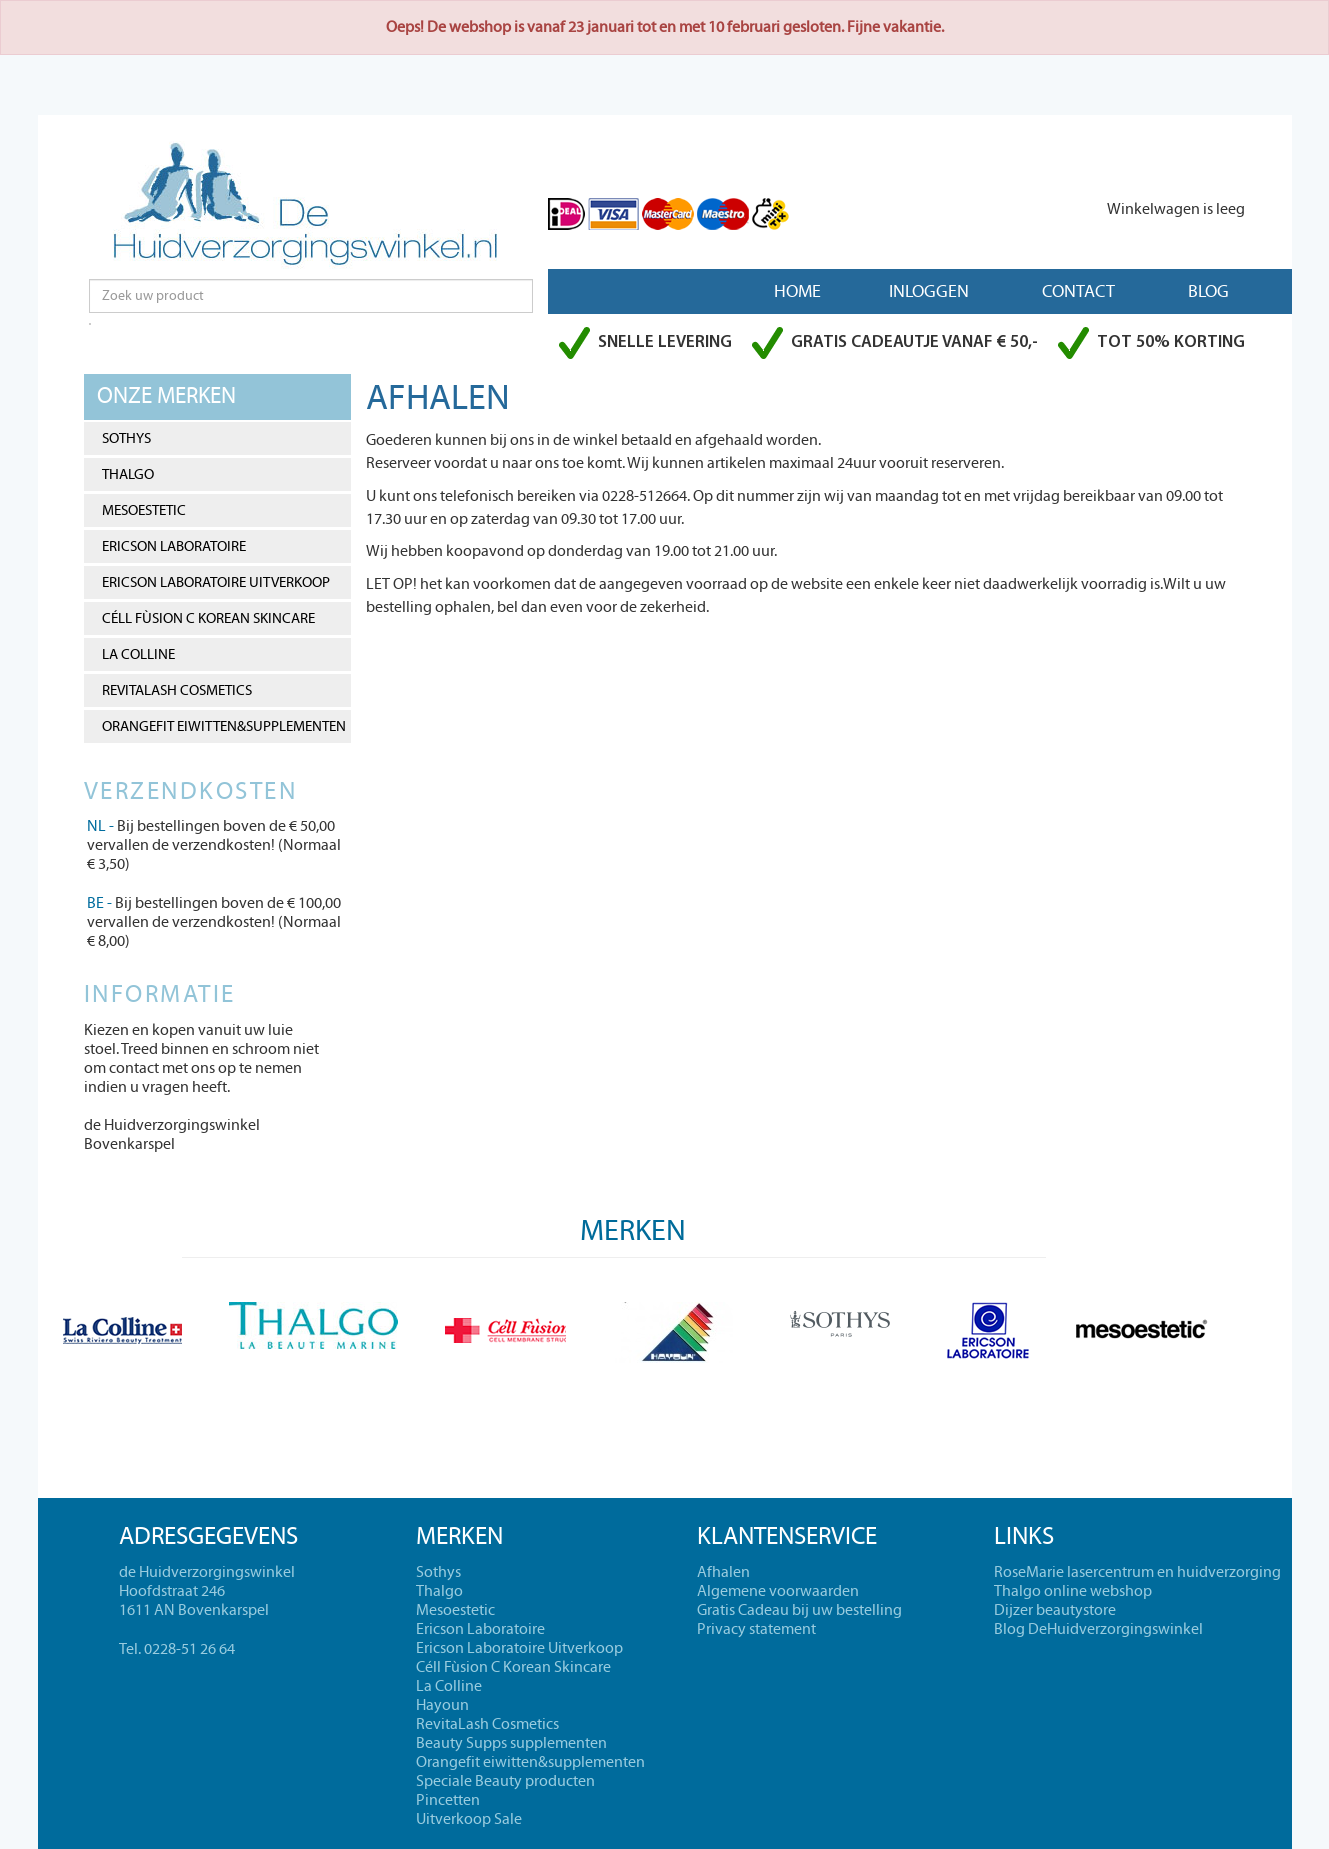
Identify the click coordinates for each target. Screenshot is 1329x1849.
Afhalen (723, 1572)
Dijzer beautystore (1055, 1610)
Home (797, 291)
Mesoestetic (144, 510)
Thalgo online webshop (1073, 1591)
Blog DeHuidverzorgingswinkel (1098, 1629)
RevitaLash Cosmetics (177, 690)
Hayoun (442, 1705)
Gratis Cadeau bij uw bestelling (799, 1610)
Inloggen (929, 291)
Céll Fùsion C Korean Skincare (208, 618)
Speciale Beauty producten (505, 1781)
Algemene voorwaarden (778, 1591)
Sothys (126, 438)
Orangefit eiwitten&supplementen (224, 726)
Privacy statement (756, 1629)
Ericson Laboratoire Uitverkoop (216, 582)
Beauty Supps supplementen (511, 1743)
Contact (1078, 291)
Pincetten (448, 1800)
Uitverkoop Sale (469, 1819)
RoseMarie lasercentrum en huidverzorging (1137, 1572)
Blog (1208, 291)
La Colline (138, 654)
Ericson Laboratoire (174, 546)
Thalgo (128, 474)
